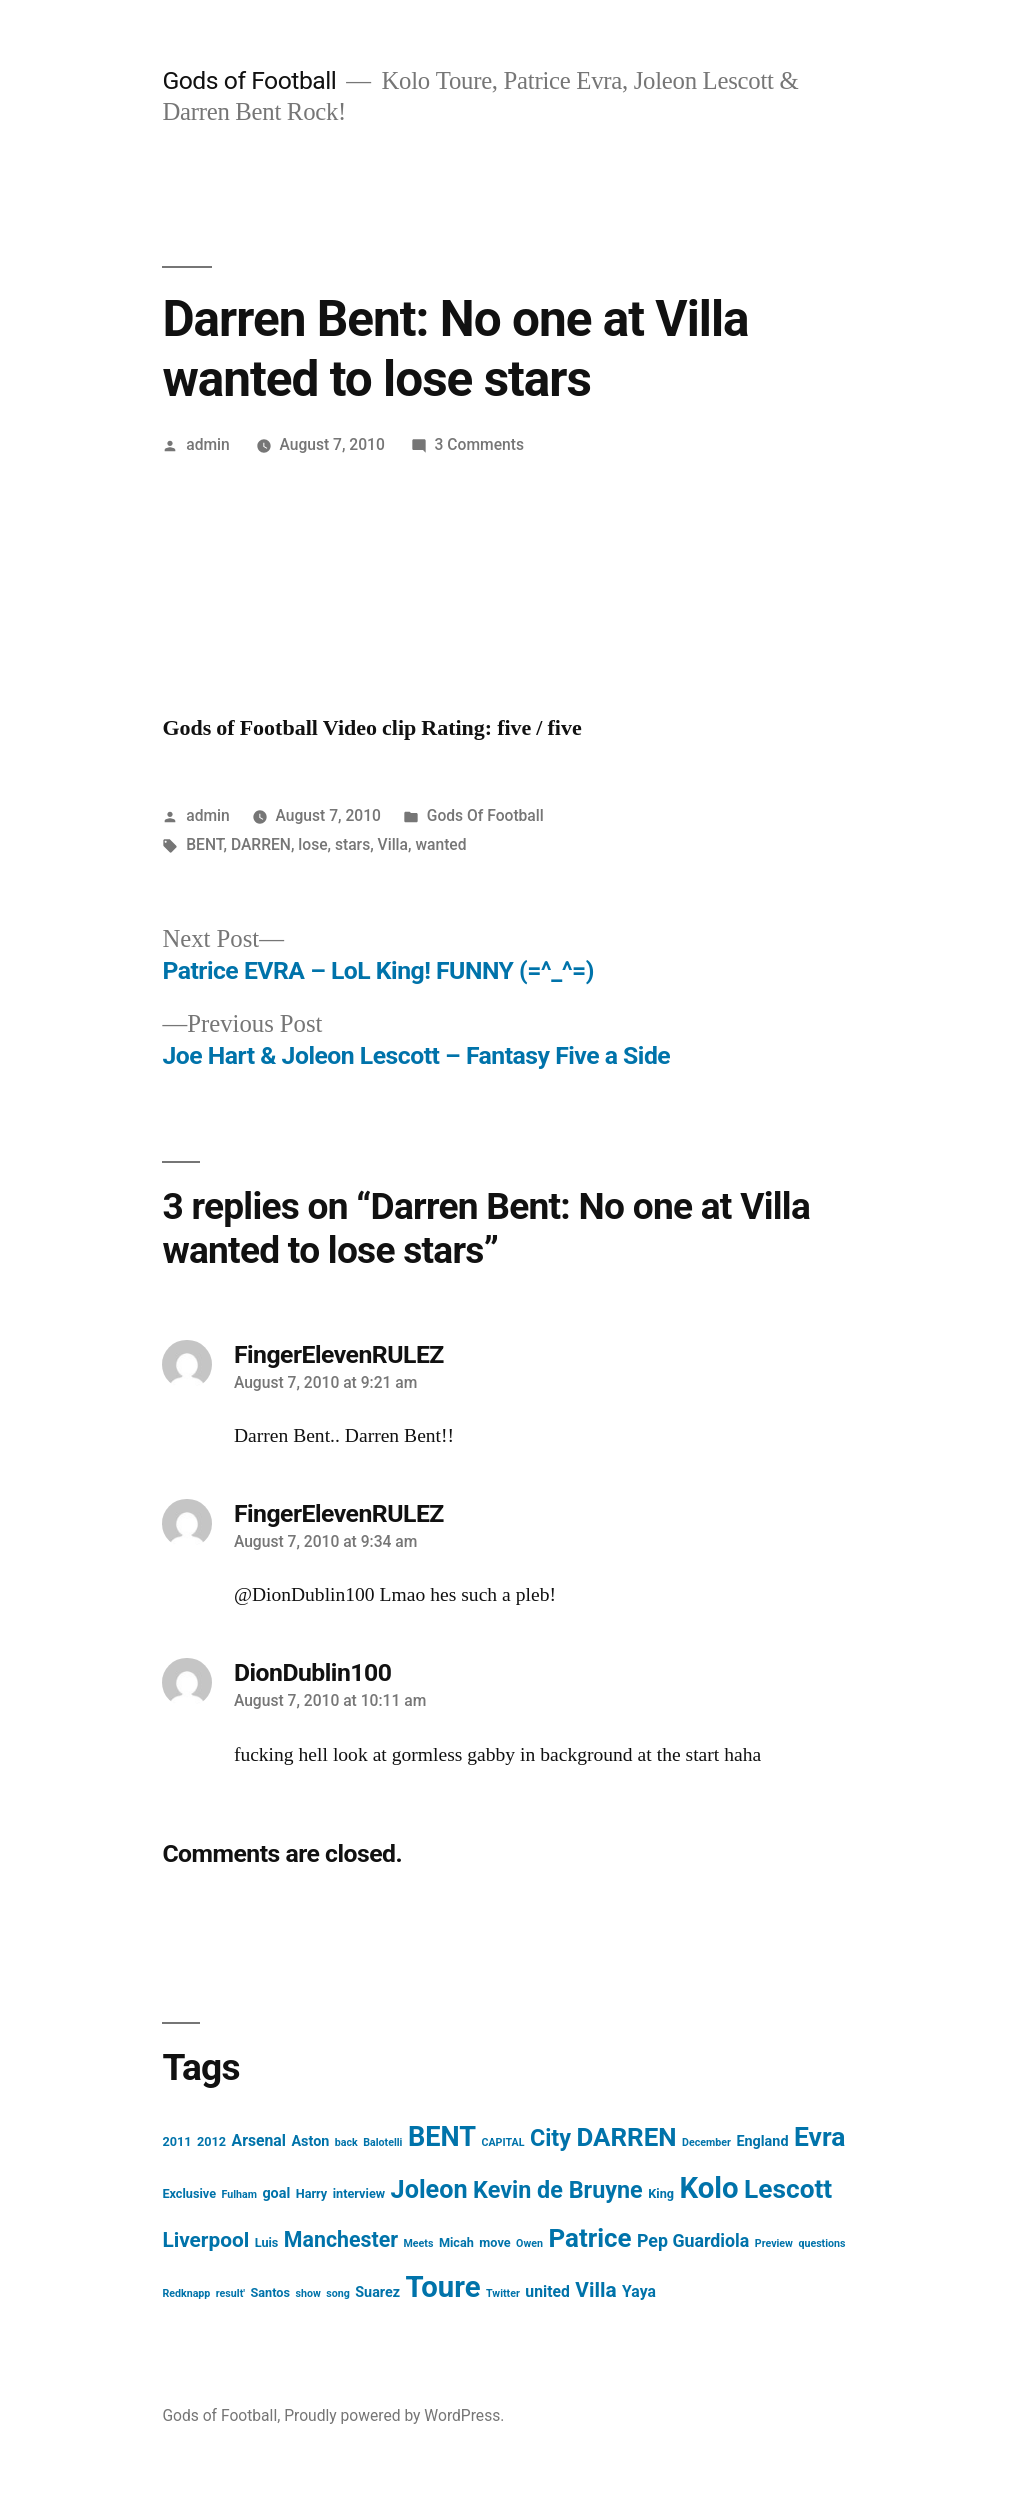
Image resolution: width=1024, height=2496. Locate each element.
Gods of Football (249, 80)
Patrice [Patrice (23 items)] (589, 2238)
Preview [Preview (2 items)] (774, 2243)
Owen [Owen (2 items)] (529, 2243)
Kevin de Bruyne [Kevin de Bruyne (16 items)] (558, 2190)
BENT (204, 844)
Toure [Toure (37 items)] (443, 2287)
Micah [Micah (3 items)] (456, 2242)
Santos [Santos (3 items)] (270, 2292)
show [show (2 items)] (307, 2293)
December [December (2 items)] (706, 2142)
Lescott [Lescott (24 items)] (788, 2189)
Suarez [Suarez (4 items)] (377, 2292)
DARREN (261, 844)
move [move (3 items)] (494, 2242)
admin (208, 444)
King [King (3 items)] (661, 2193)
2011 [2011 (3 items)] (176, 2141)
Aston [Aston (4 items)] (310, 2141)
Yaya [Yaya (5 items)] (639, 2291)
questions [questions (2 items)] (821, 2243)
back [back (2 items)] (346, 2142)
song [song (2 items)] (338, 2293)
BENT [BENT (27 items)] (442, 2137)
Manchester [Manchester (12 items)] (341, 2239)
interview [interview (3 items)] (359, 2193)
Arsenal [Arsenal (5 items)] (259, 2140)
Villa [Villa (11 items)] (595, 2290)
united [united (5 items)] (547, 2291)
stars (352, 844)
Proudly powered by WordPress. (394, 2415)
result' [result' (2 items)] (230, 2293)
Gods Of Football (485, 815)
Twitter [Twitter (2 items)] (503, 2293)
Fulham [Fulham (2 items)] (238, 2194)
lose (312, 844)
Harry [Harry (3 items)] (312, 2193)
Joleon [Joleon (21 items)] (429, 2189)
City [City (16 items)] (550, 2138)
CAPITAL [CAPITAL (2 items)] (502, 2142)
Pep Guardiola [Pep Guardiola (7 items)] (693, 2240)
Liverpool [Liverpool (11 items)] (205, 2240)
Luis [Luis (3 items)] (267, 2242)
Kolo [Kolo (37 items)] (708, 2188)
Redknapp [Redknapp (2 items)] (186, 2293)
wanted (440, 844)
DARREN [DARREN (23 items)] (627, 2137)
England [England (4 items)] (762, 2141)
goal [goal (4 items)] (276, 2193)
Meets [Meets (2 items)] (419, 2243)
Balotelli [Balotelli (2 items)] (382, 2142)
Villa (393, 844)
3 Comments (479, 444)
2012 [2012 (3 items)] (211, 2141)
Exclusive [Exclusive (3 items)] (189, 2193)
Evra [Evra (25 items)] (819, 2136)
